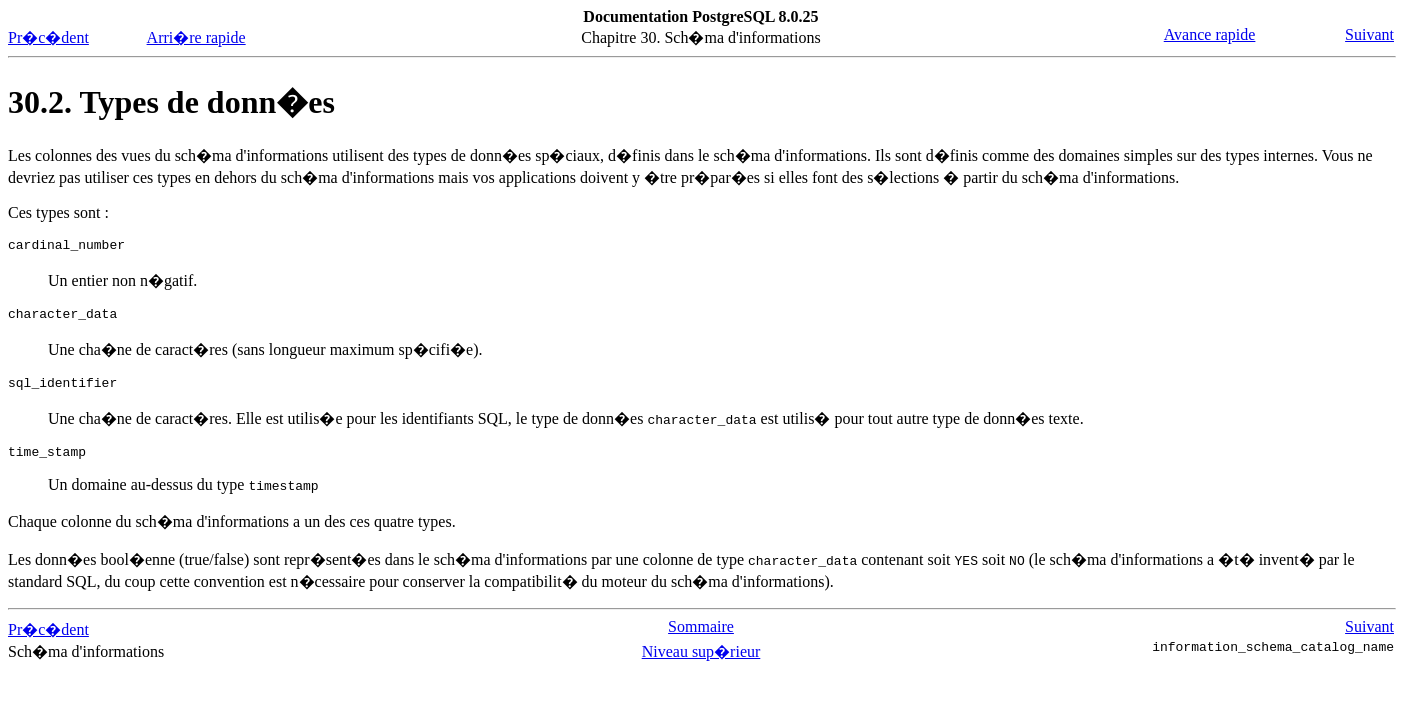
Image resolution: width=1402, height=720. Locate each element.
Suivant (1369, 34)
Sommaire (701, 638)
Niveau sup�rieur (701, 663)
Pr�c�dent (48, 37)
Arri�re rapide (196, 37)
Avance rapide (1210, 34)
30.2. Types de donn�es (171, 102)
